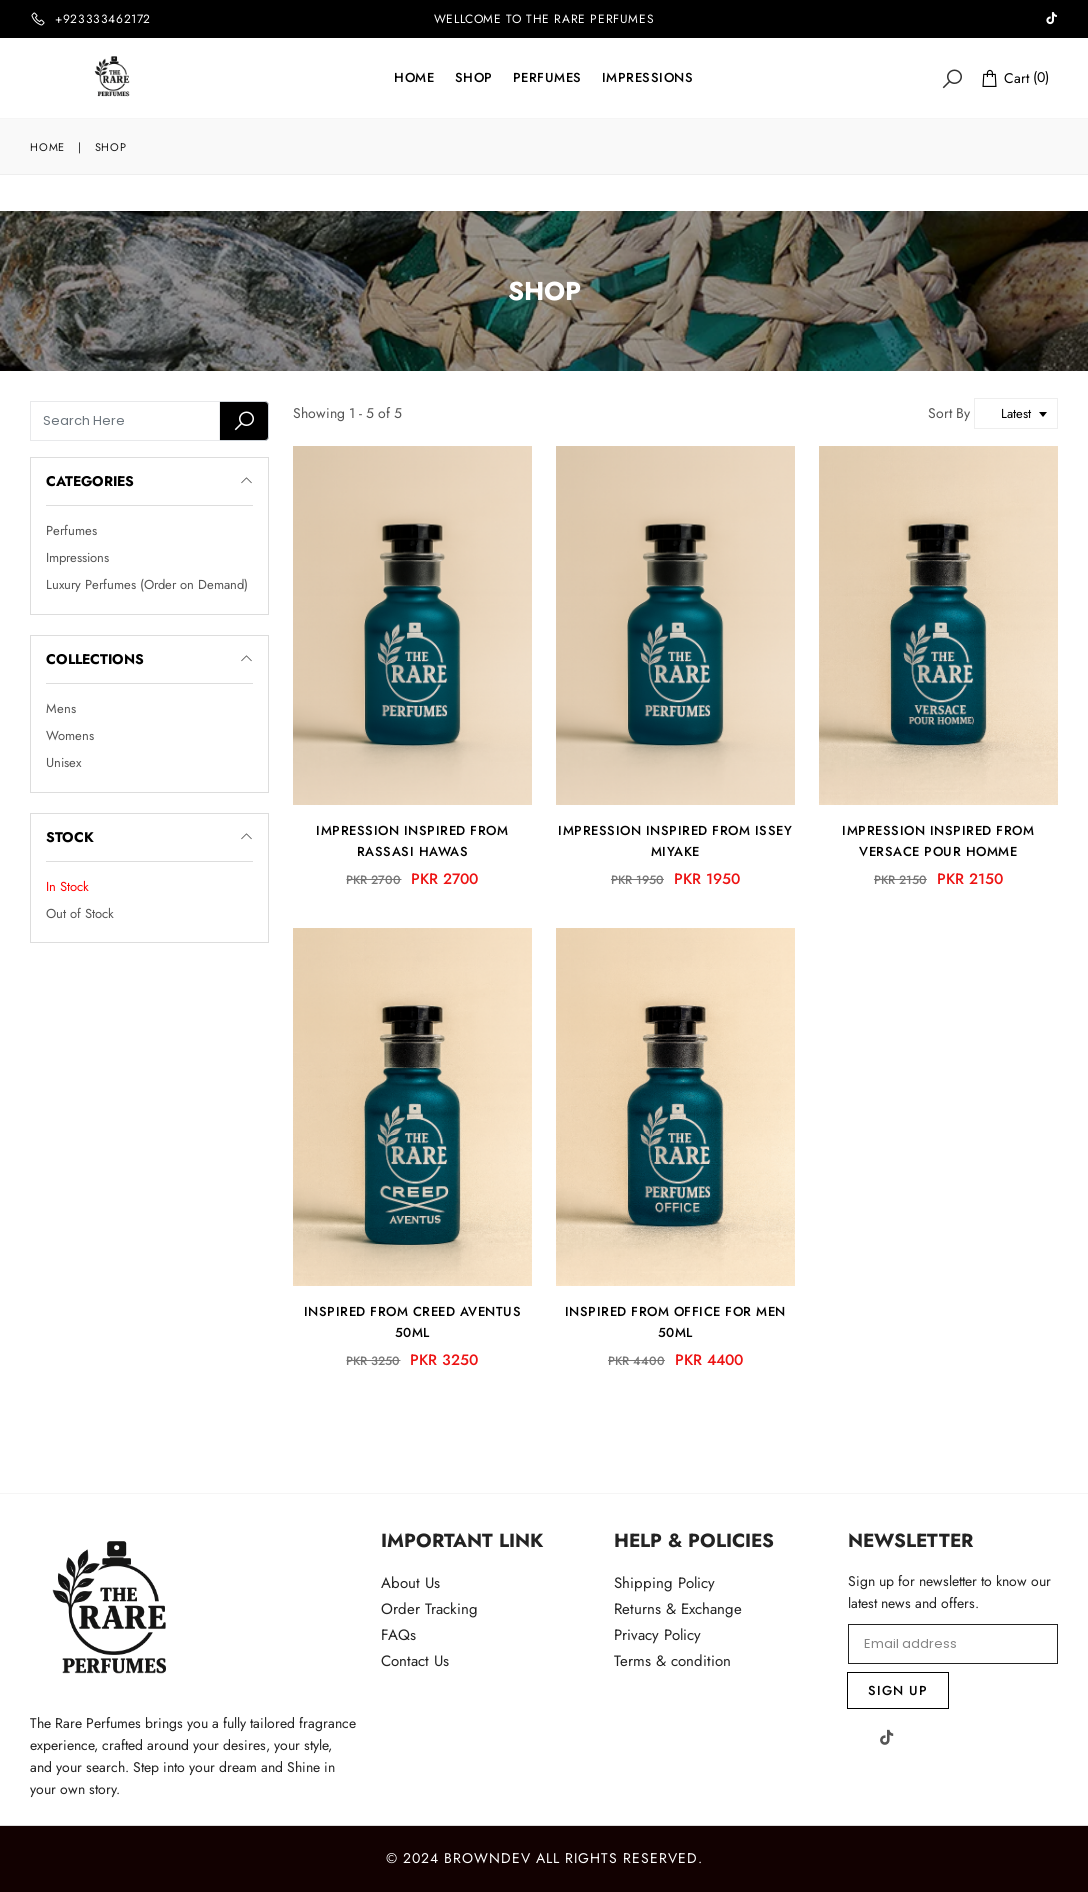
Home (414, 77)
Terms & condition (672, 1661)
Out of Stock (80, 913)
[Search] (952, 77)
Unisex (63, 763)
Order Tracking (429, 1609)
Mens (61, 708)
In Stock (67, 886)
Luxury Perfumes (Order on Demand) (147, 585)
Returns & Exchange (678, 1609)
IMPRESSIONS (648, 77)
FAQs (398, 1635)
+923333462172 (103, 19)
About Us (410, 1583)
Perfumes (547, 77)
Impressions (77, 557)
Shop (474, 77)
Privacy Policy (657, 1635)
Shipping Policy (664, 1583)
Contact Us (415, 1661)
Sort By (951, 413)
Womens (70, 735)
